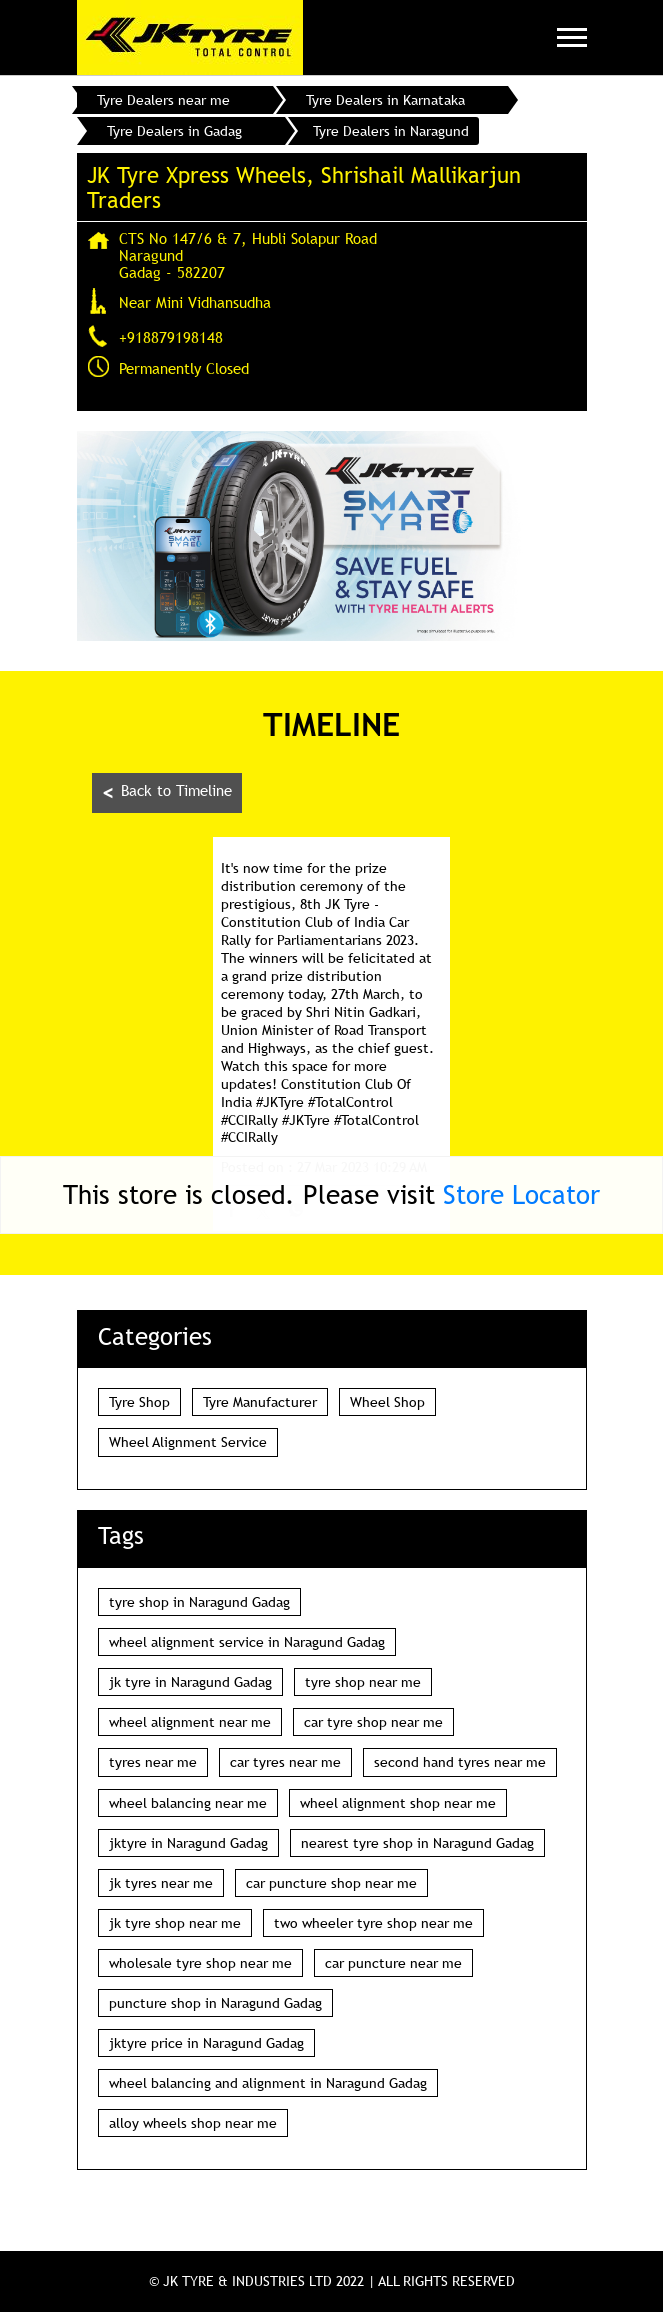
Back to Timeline (167, 792)
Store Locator (521, 1194)
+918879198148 (171, 337)
